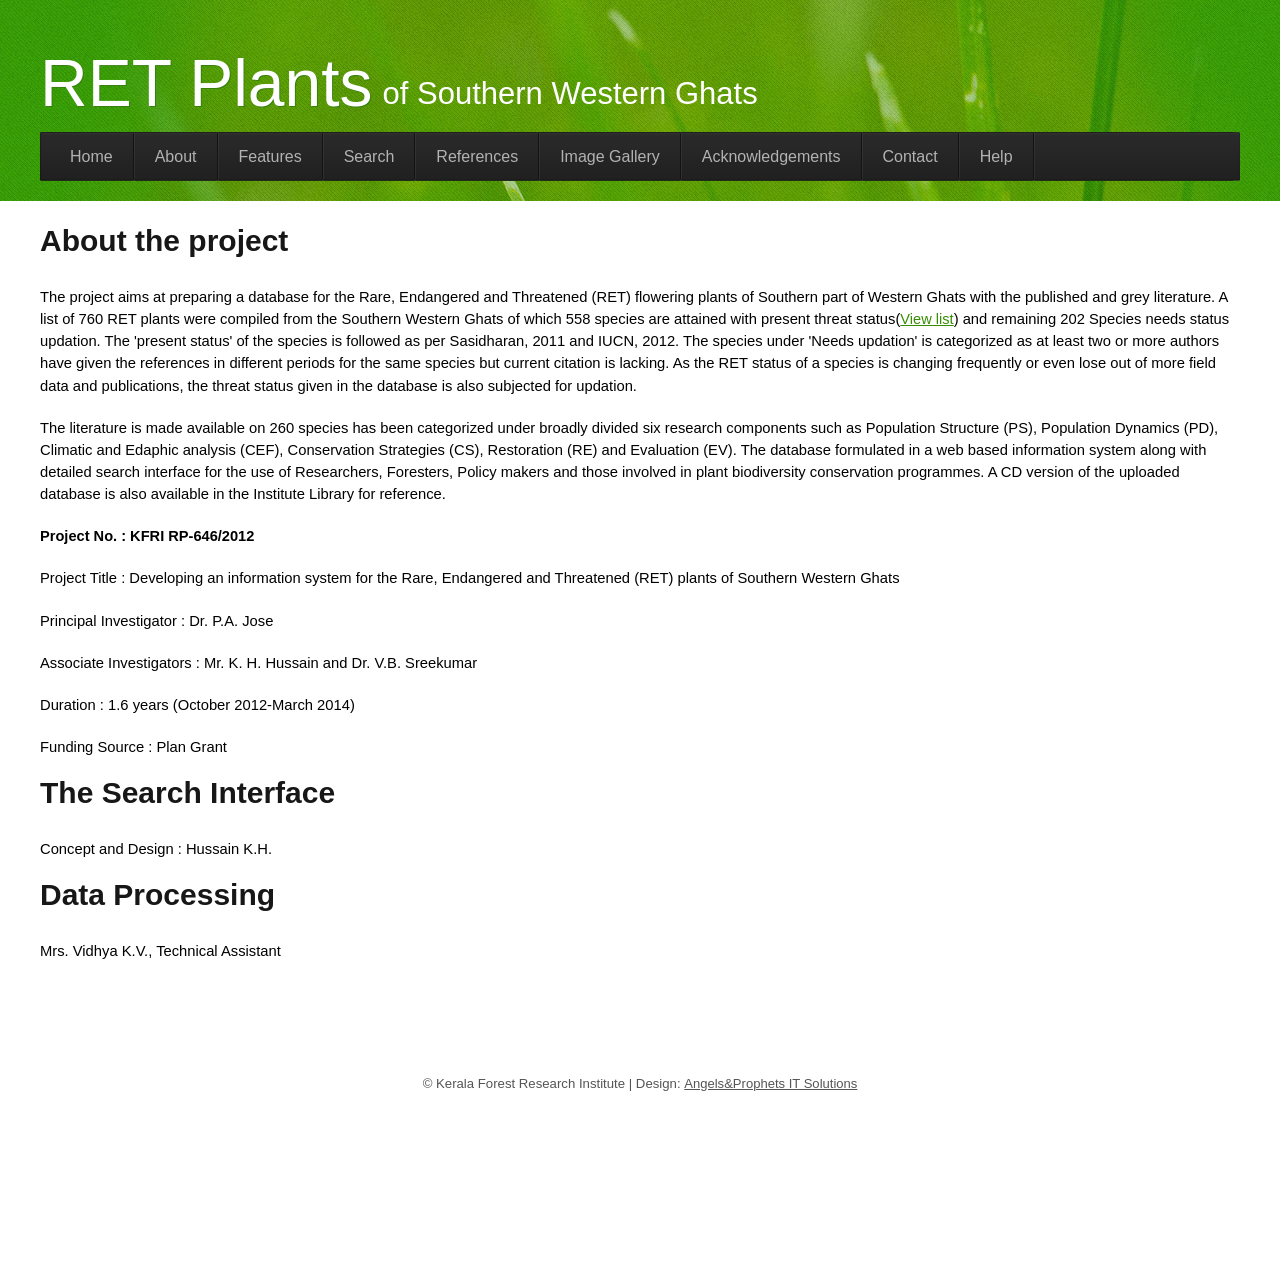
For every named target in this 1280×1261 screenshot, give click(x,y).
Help (996, 156)
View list (926, 319)
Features (270, 156)
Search (369, 156)
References (477, 156)
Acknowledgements (771, 156)
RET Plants (206, 83)
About (176, 156)
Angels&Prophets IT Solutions (770, 1083)
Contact (910, 156)
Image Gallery (610, 156)
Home (91, 156)
